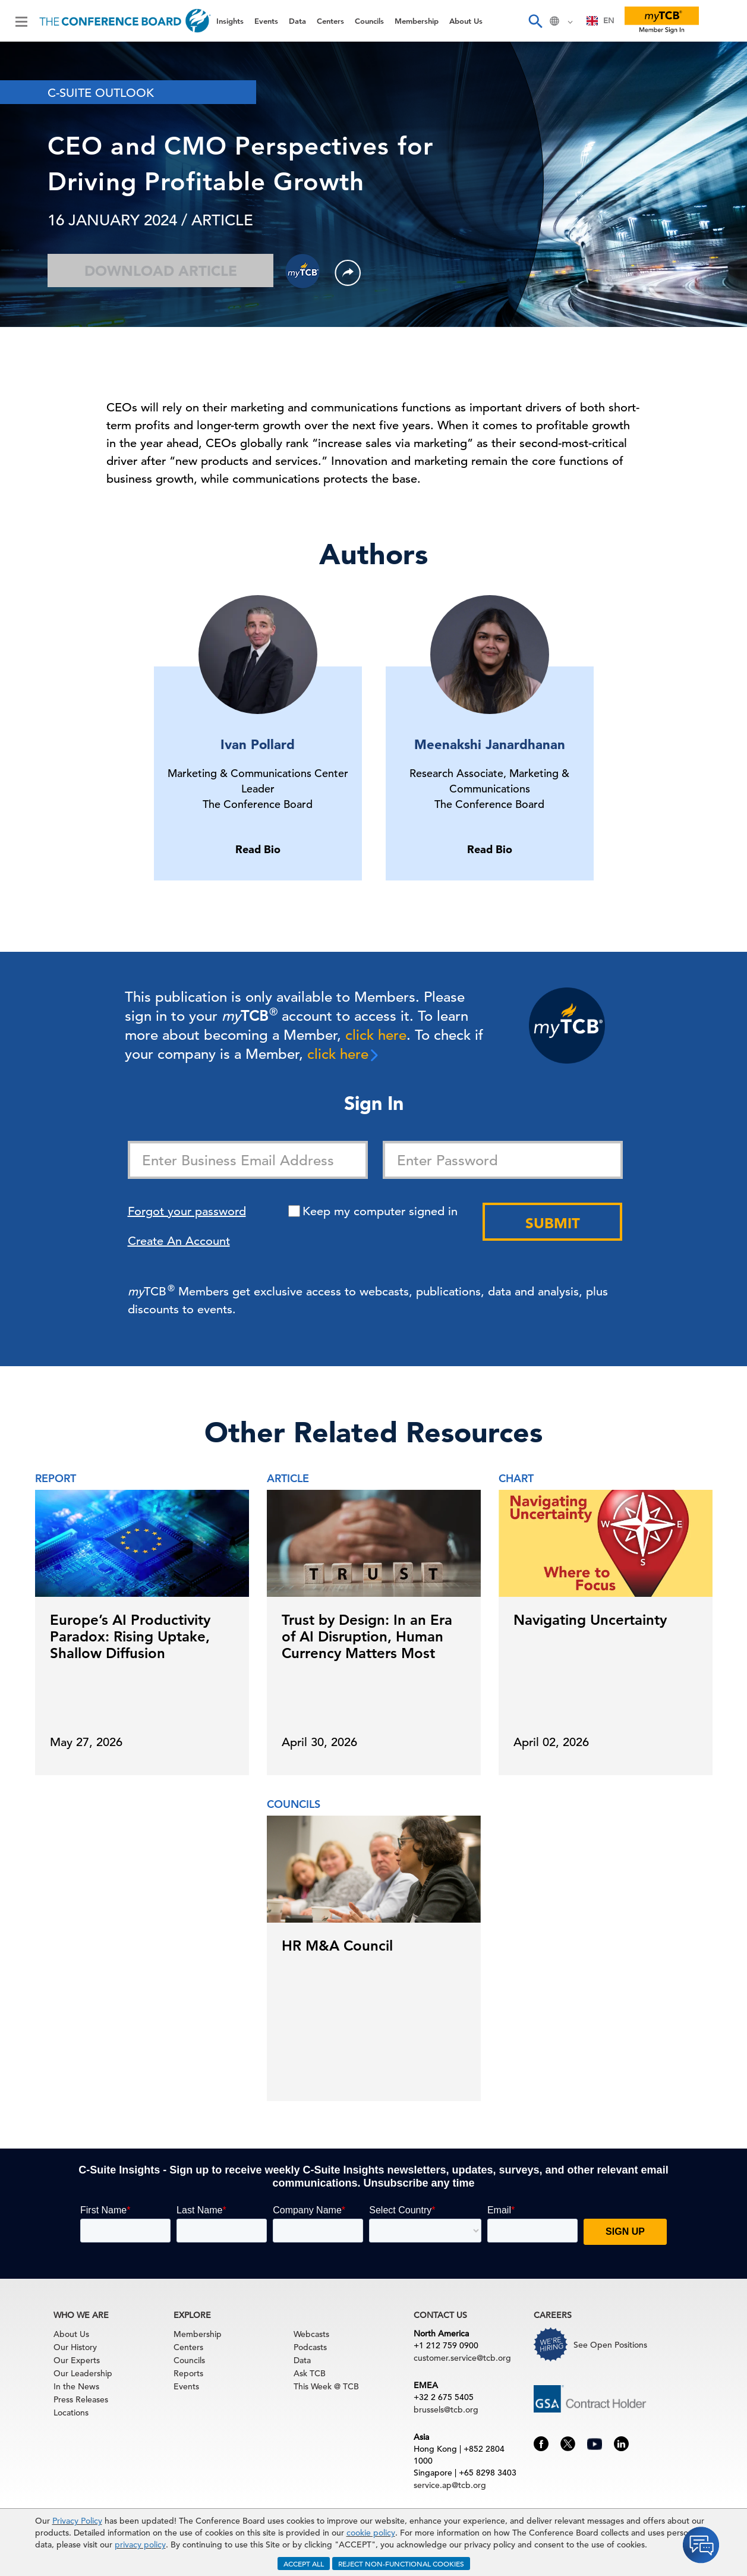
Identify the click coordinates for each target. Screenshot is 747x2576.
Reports (188, 2373)
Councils (369, 21)
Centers (330, 21)
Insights (230, 21)
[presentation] (717, 1609)
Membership (417, 21)
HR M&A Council (337, 1945)
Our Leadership (82, 2373)
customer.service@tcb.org (462, 2357)
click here (375, 1035)
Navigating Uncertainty (590, 1619)
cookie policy (370, 2532)
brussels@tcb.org (446, 2409)
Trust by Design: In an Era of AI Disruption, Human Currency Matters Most (367, 1636)
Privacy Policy (77, 2520)
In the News (76, 2386)
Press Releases (80, 2399)
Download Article (160, 270)
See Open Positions (610, 2344)
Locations (71, 2412)
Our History (75, 2347)
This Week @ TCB (326, 2386)
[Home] (125, 21)
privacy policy (140, 2544)
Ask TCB (310, 2373)
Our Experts (76, 2360)
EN (600, 20)
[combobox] (600, 21)
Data (297, 21)
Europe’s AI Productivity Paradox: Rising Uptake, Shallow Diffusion (130, 1636)
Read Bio (257, 849)
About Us (466, 21)
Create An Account (179, 1241)
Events (266, 21)
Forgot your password (187, 1211)
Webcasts (311, 2334)
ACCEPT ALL (303, 2563)
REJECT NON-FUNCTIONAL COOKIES (401, 2563)
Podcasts (310, 2347)
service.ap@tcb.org (450, 2485)
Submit (552, 1223)
